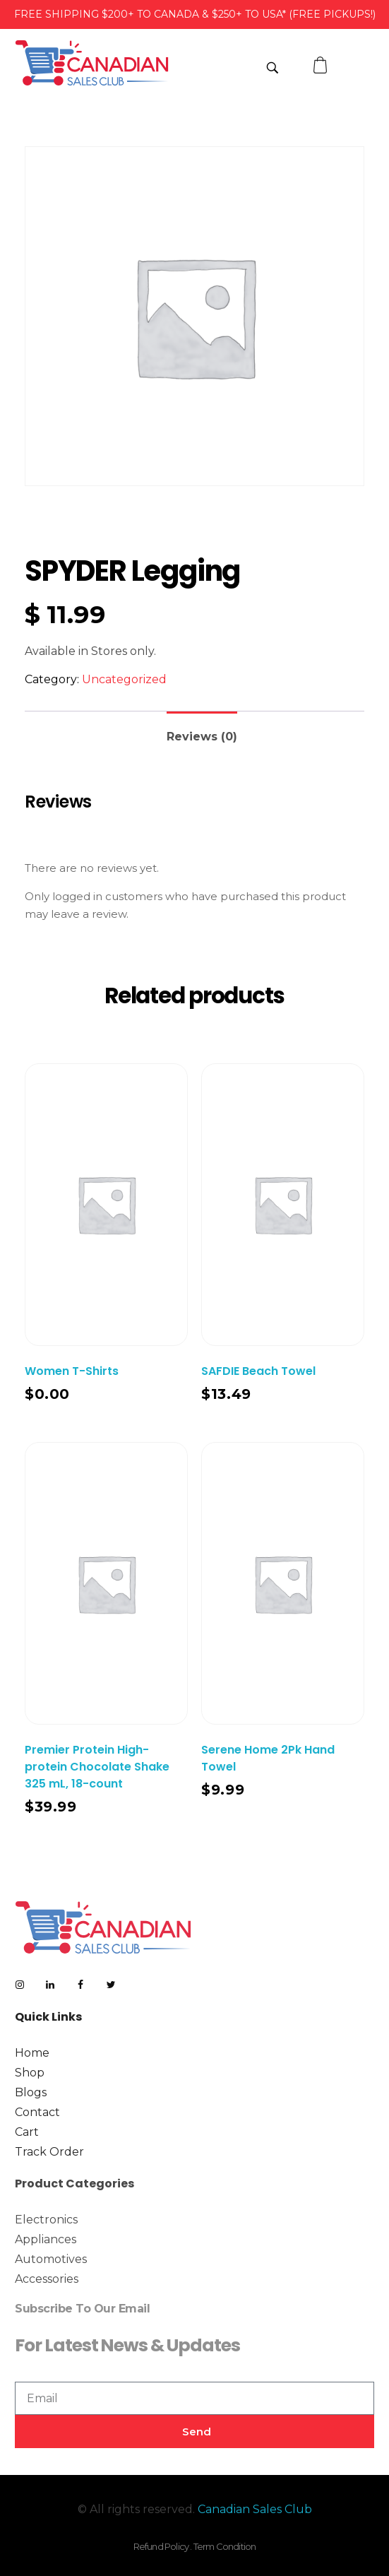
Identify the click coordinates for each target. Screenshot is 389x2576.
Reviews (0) (202, 736)
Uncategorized (124, 679)
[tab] (202, 731)
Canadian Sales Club (255, 2509)
